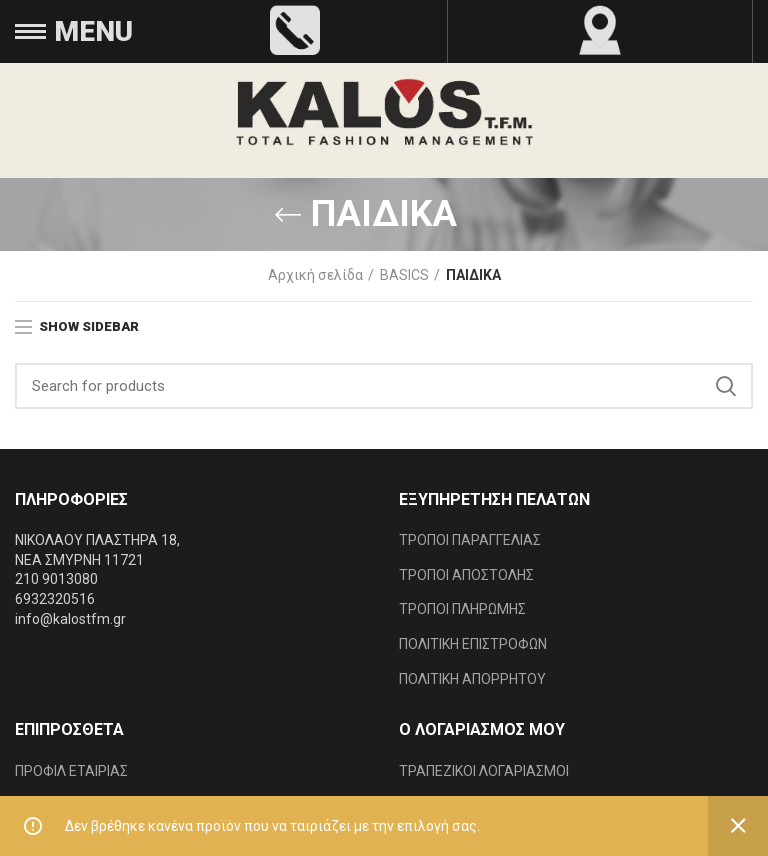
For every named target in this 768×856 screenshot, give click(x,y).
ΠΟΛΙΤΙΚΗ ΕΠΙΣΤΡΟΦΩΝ (473, 644)
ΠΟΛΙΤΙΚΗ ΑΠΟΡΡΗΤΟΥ (472, 679)
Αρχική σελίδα (315, 275)
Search (726, 386)
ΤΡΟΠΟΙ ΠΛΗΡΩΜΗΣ (462, 609)
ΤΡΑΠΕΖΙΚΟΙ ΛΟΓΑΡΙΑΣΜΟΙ (484, 771)
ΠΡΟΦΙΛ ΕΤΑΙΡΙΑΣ (71, 771)
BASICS (404, 275)
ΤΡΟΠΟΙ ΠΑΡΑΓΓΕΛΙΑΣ (470, 540)
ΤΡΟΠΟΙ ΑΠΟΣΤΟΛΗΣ (466, 575)
